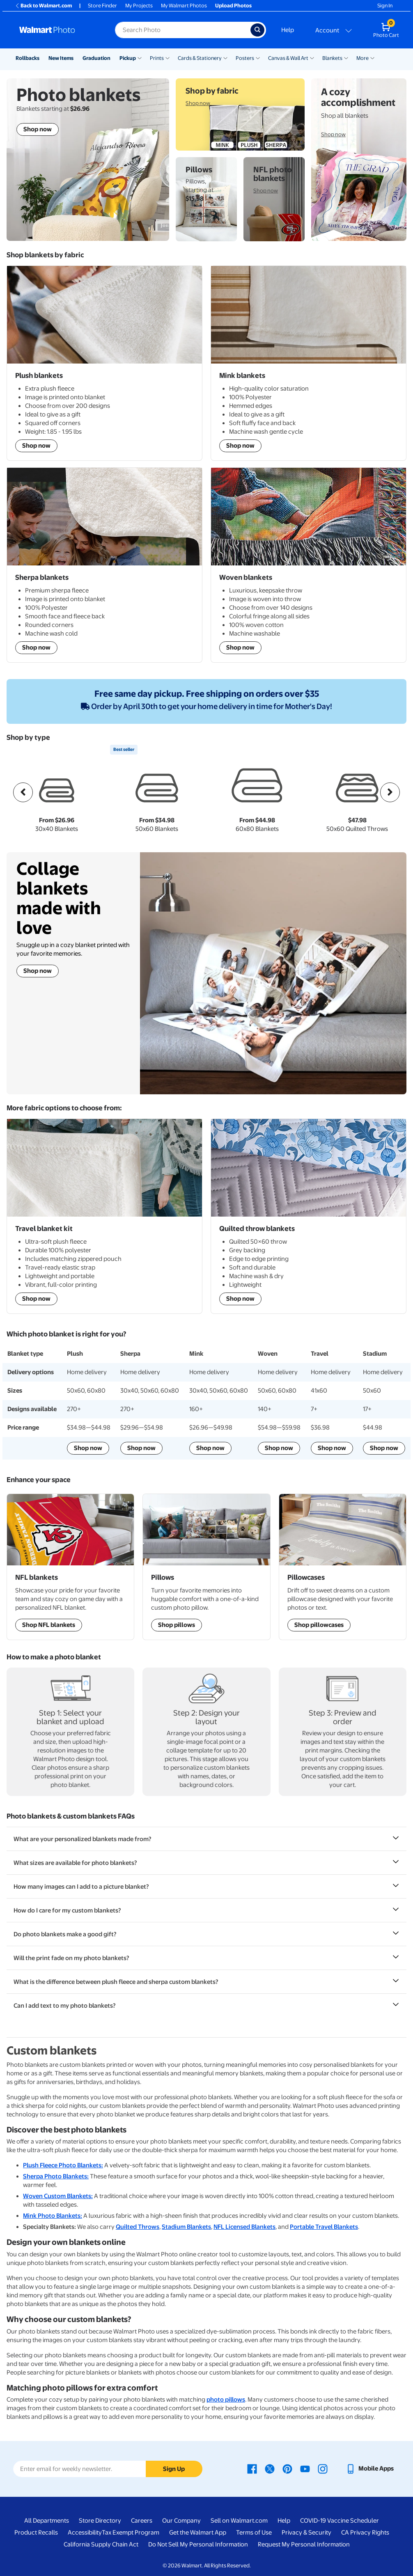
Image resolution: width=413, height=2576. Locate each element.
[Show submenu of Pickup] (139, 57)
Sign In (384, 5)
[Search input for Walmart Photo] (182, 30)
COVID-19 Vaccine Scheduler (339, 2520)
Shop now (37, 971)
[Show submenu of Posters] (257, 57)
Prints (157, 58)
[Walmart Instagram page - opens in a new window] (323, 2468)
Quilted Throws (137, 2227)
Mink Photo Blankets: (52, 2215)
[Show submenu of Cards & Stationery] (225, 57)
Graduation (96, 58)
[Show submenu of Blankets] (346, 57)
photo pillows (225, 2399)
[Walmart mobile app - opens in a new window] (370, 2468)
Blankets (332, 58)
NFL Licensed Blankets (244, 2227)
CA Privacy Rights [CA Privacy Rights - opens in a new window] (365, 2532)
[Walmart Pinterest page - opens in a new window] (287, 2468)
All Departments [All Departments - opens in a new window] (46, 2520)
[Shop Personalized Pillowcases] (342, 1567)
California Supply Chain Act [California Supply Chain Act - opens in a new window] (101, 2544)
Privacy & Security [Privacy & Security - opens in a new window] (306, 2532)
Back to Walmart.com (43, 5)
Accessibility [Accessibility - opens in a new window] (85, 2532)
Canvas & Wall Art (288, 58)
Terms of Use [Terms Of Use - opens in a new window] (254, 2532)
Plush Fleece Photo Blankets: (63, 2165)
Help (287, 30)
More (362, 58)
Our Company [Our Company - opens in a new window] (181, 2520)
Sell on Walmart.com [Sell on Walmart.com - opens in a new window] (239, 2520)
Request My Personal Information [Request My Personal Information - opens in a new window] (304, 2544)
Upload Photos (233, 5)
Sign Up (174, 2469)
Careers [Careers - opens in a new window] (141, 2520)
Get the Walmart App (197, 2532)
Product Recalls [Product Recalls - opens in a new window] (36, 2532)
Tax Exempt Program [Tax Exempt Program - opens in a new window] (130, 2532)
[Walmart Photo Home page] (58, 30)
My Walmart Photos (184, 5)
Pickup (127, 58)
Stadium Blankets (186, 2227)
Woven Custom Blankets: (58, 2196)
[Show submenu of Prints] (167, 57)
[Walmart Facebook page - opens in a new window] (252, 2468)
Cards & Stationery (200, 58)
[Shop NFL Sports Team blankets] (70, 1567)
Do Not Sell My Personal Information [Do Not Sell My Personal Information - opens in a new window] (198, 2544)
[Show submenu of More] (372, 57)
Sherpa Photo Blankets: (56, 2176)
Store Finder (102, 5)
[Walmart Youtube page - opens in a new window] (305, 2468)
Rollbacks (27, 58)
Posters (245, 58)
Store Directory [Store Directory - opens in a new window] (100, 2520)
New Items (60, 58)
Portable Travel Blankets (324, 2227)
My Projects (139, 5)
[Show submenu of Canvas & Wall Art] (312, 57)
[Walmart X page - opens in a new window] (270, 2468)
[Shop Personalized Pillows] (206, 1567)
